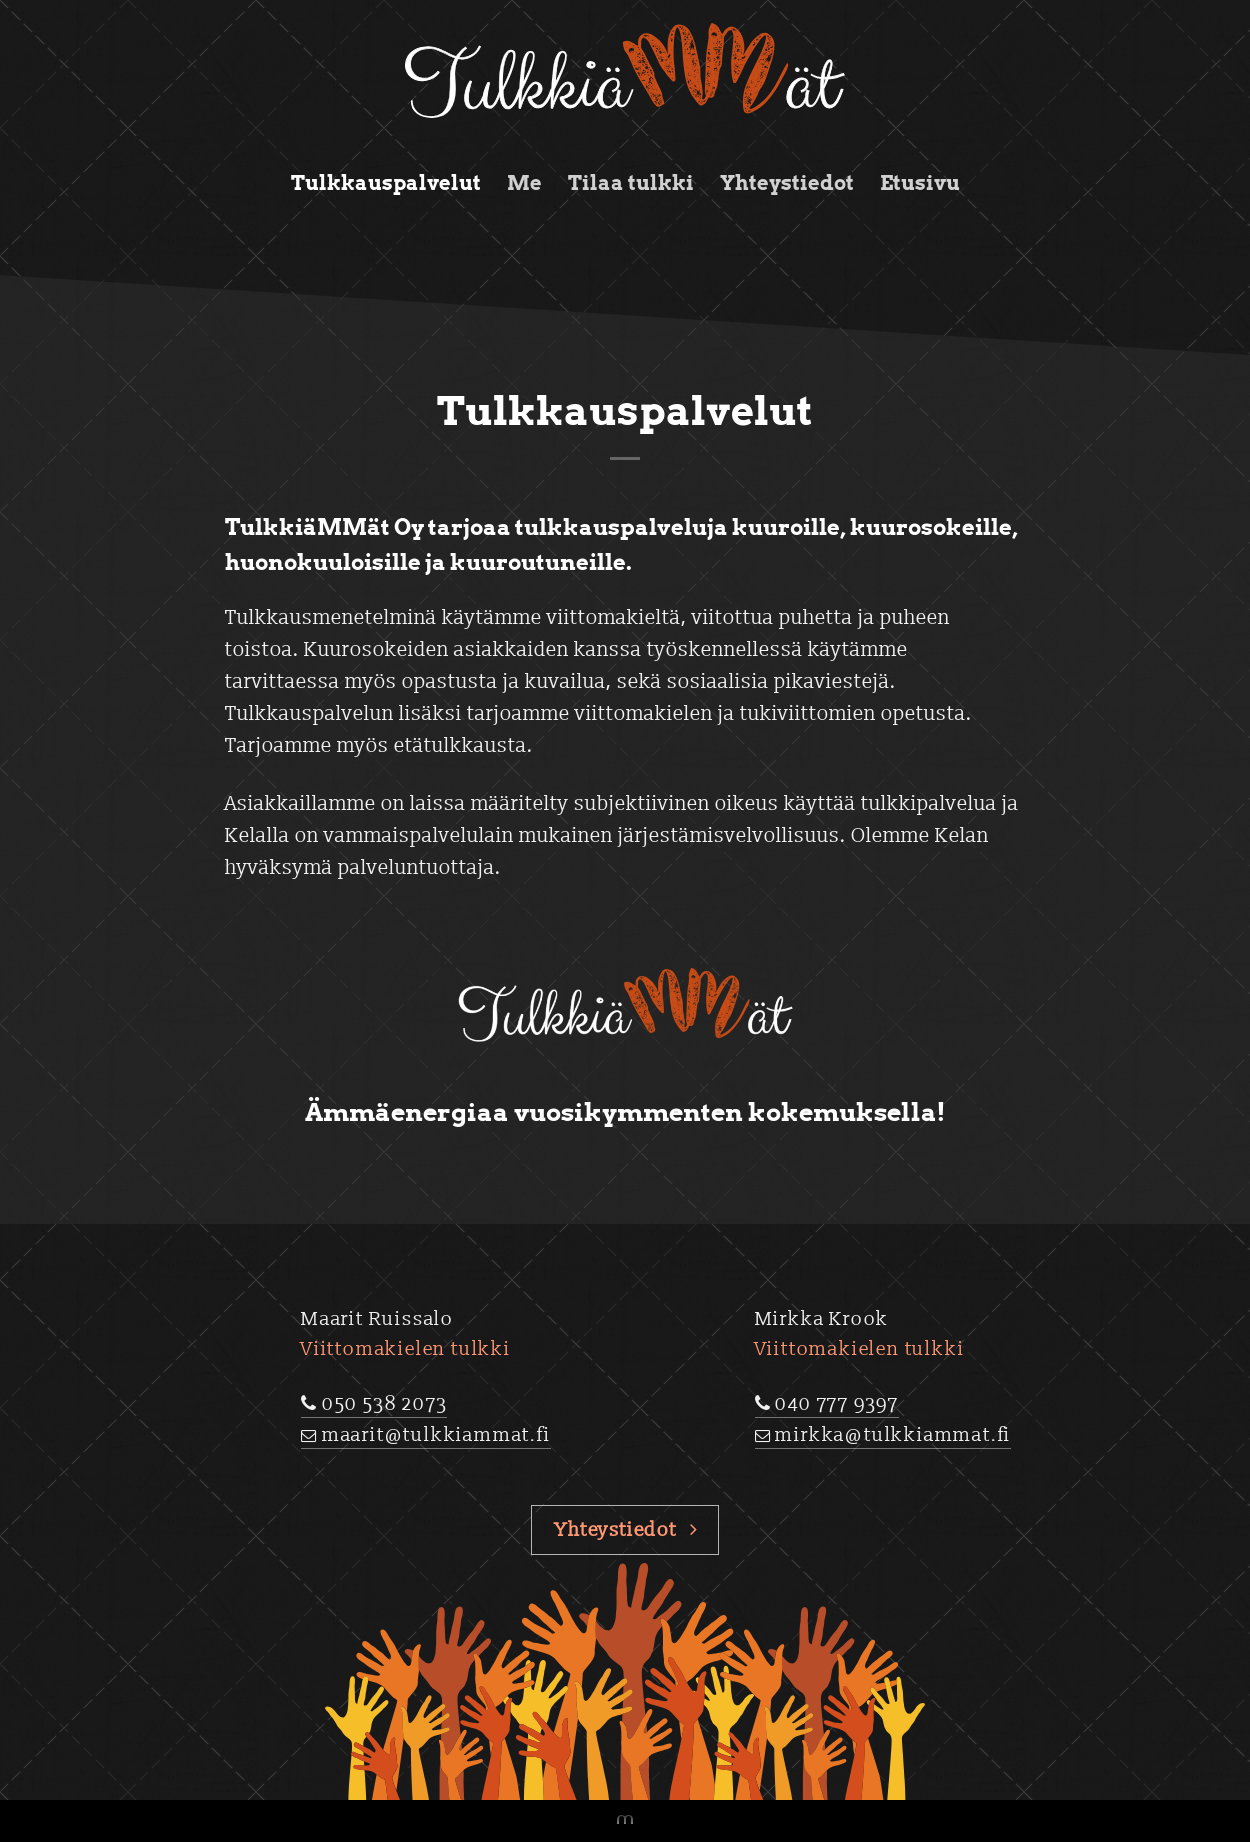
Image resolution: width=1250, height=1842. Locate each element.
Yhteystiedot (787, 183)
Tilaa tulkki (631, 183)
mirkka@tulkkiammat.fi (893, 1435)
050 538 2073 (385, 1404)
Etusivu (920, 183)
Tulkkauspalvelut (386, 183)
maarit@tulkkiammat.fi (436, 1435)
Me (524, 183)
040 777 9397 (837, 1404)
